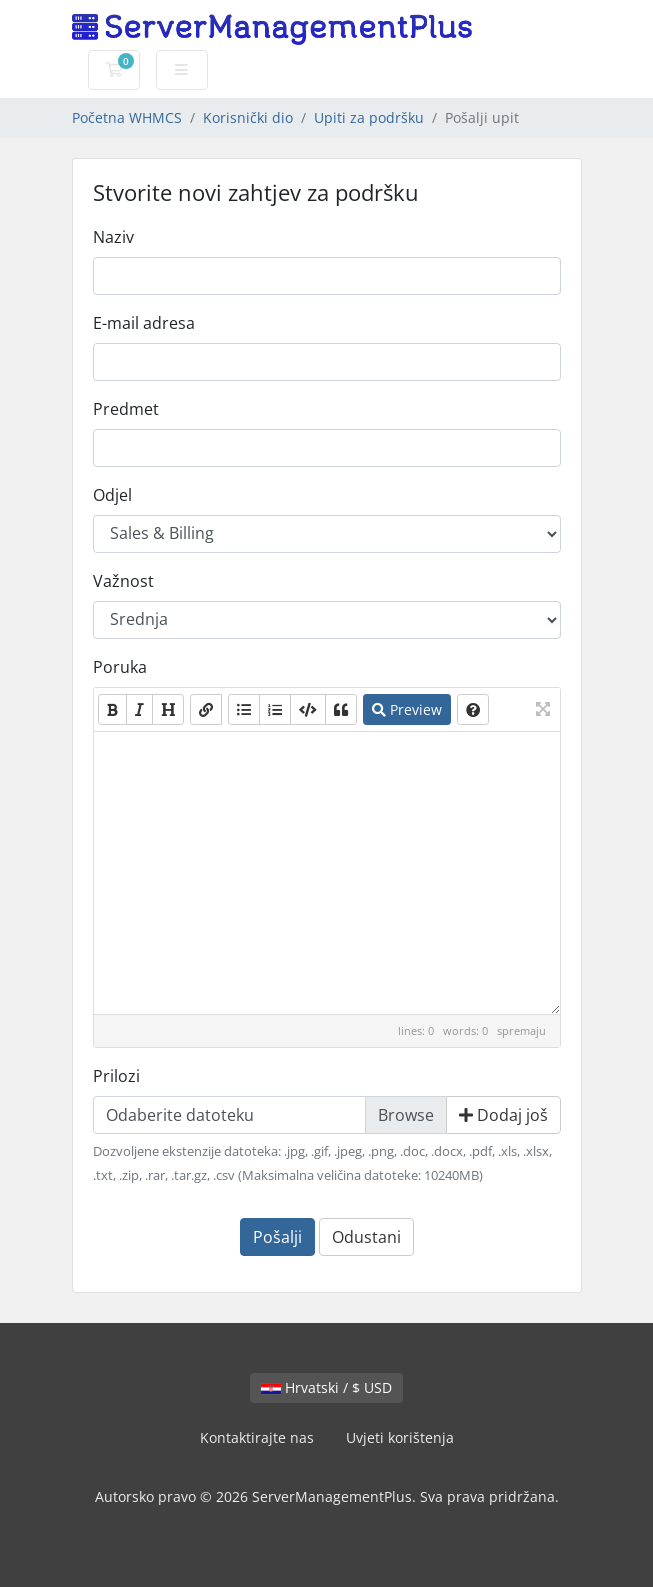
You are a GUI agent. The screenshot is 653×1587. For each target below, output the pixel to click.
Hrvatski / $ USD (326, 1387)
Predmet (126, 409)
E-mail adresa (144, 323)
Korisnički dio (248, 117)
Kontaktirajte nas (257, 1437)
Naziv (113, 237)
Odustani (366, 1237)
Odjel (112, 495)
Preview (407, 709)
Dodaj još (503, 1115)
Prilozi (116, 1076)
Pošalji (277, 1237)
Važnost (123, 581)
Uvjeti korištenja (400, 1437)
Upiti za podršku (369, 117)
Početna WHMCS (127, 117)
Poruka (120, 667)
